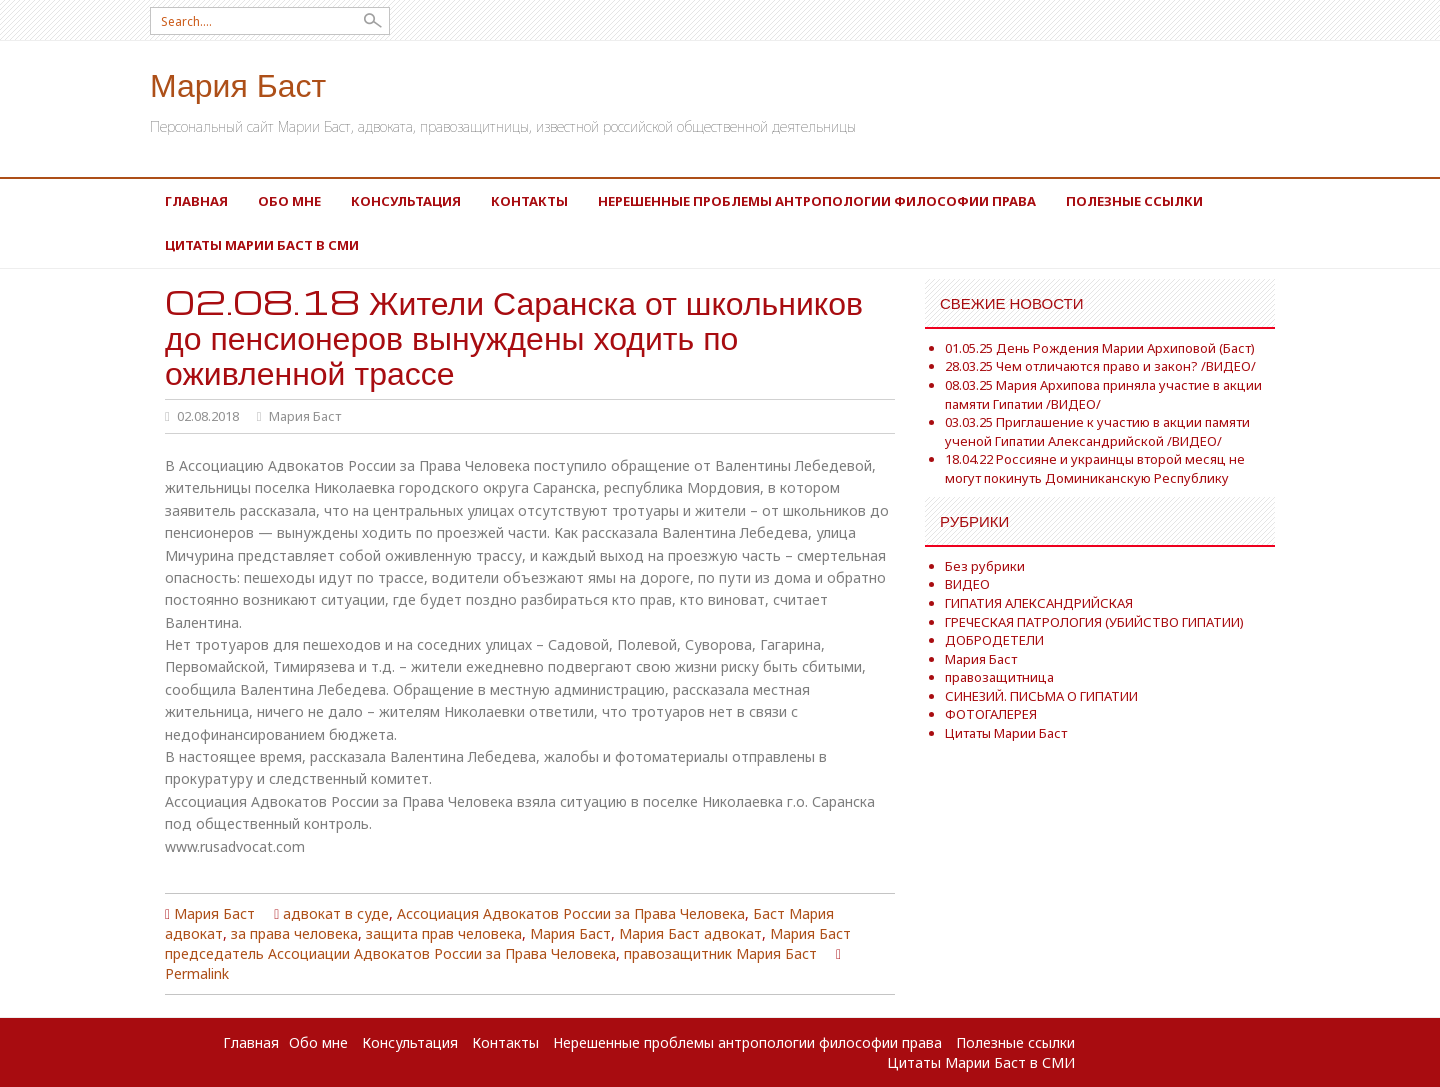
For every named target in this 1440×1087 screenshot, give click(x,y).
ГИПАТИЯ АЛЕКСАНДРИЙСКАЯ (1039, 603)
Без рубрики (985, 566)
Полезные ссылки (1134, 201)
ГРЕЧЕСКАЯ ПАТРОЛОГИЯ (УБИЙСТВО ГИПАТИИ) (1094, 622)
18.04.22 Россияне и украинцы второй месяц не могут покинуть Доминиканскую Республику (1095, 468)
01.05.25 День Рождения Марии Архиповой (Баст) (1100, 348)
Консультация (406, 201)
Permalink (197, 973)
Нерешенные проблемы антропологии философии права (817, 201)
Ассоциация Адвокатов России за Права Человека (571, 913)
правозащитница (999, 677)
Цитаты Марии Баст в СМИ (262, 245)
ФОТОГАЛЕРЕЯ (991, 714)
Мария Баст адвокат (690, 933)
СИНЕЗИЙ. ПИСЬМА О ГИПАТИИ (1041, 696)
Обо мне (289, 201)
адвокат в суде (336, 913)
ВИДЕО (967, 584)
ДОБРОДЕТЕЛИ (994, 640)
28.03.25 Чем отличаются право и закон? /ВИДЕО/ (1100, 366)
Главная (196, 201)
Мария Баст (238, 83)
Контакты (529, 201)
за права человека (294, 933)
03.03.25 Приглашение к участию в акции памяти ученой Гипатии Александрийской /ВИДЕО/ (1097, 431)
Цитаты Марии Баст (1006, 733)
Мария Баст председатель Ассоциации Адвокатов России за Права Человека (508, 943)
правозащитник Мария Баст (720, 953)
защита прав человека (444, 933)
